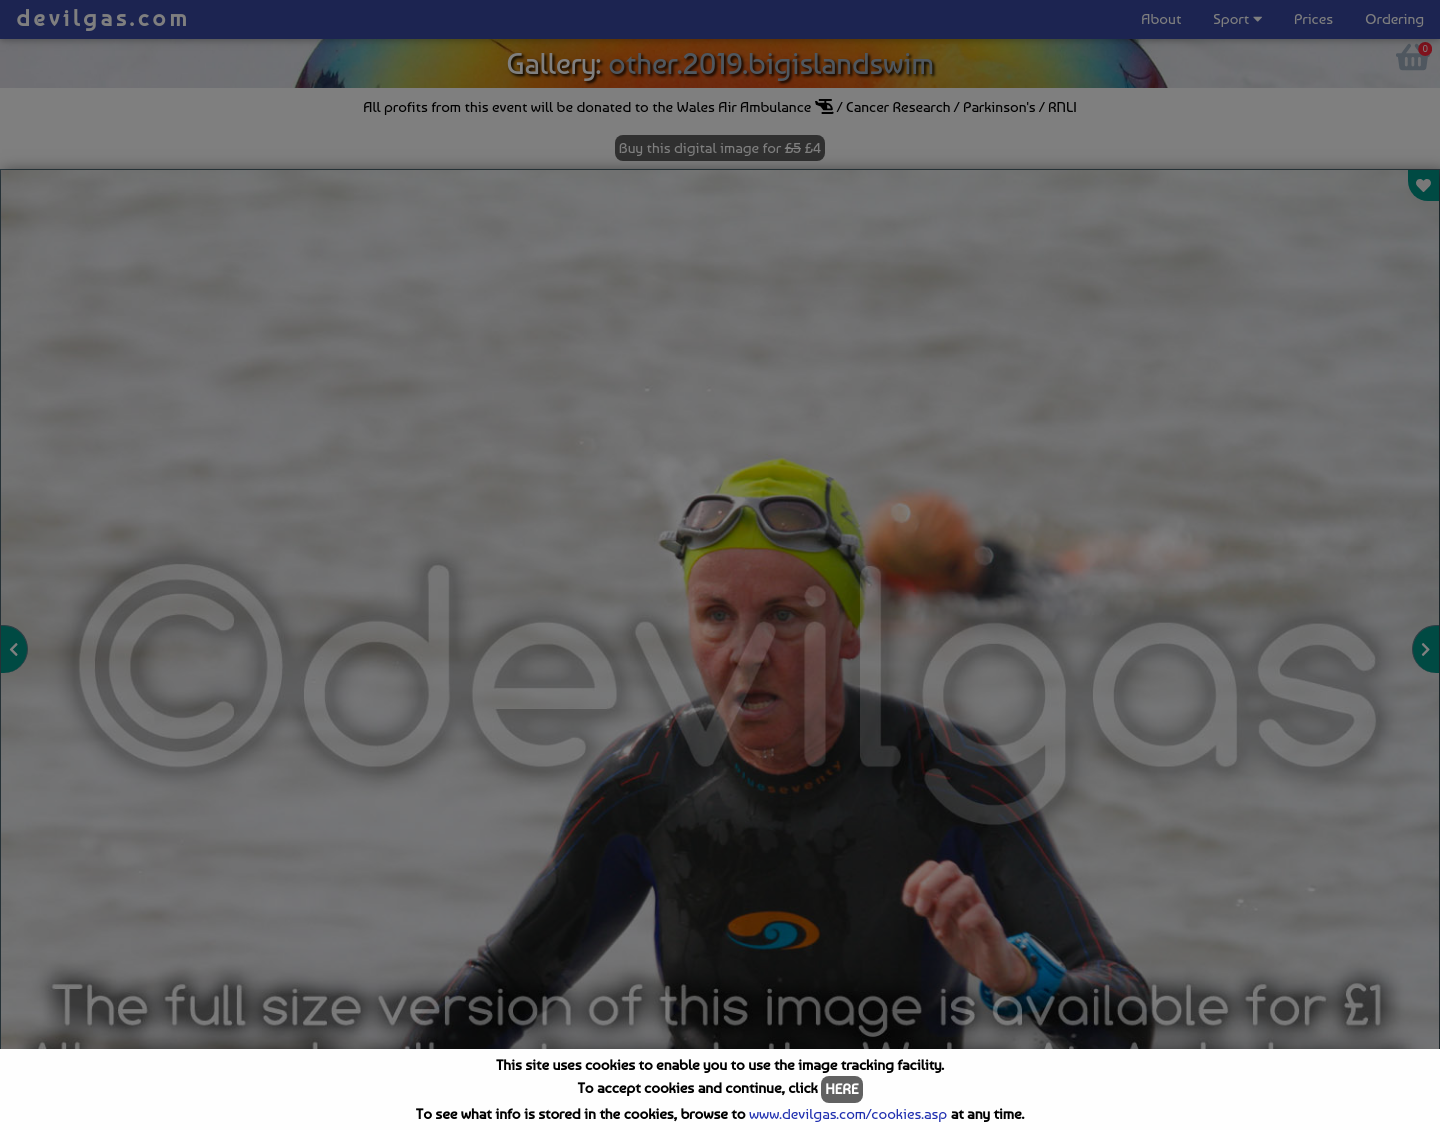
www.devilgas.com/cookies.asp (848, 1114)
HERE (841, 1089)
